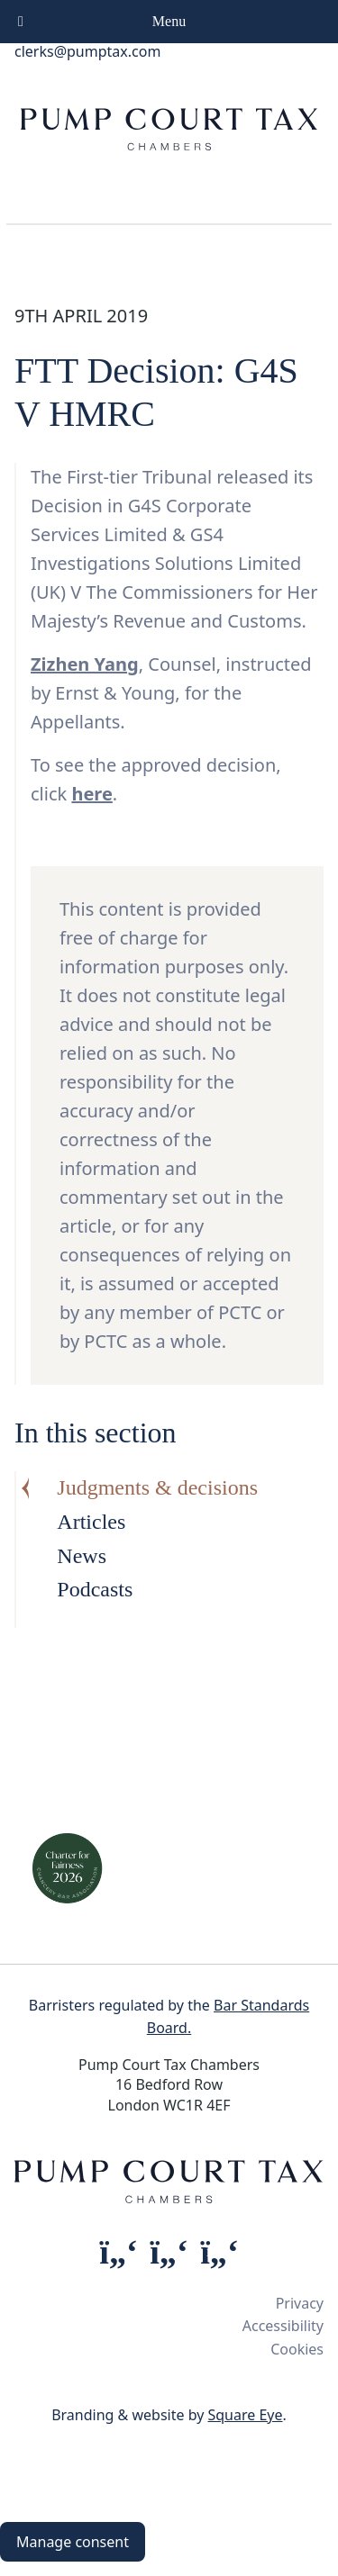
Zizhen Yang (85, 664)
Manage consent (72, 2542)
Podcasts (94, 1589)
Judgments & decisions (157, 1487)
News (81, 1556)
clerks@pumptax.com (87, 51)
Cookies (297, 2349)
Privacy (300, 2303)
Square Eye (244, 2415)
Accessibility (283, 2326)
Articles (91, 1521)
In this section (95, 1432)
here (91, 794)
